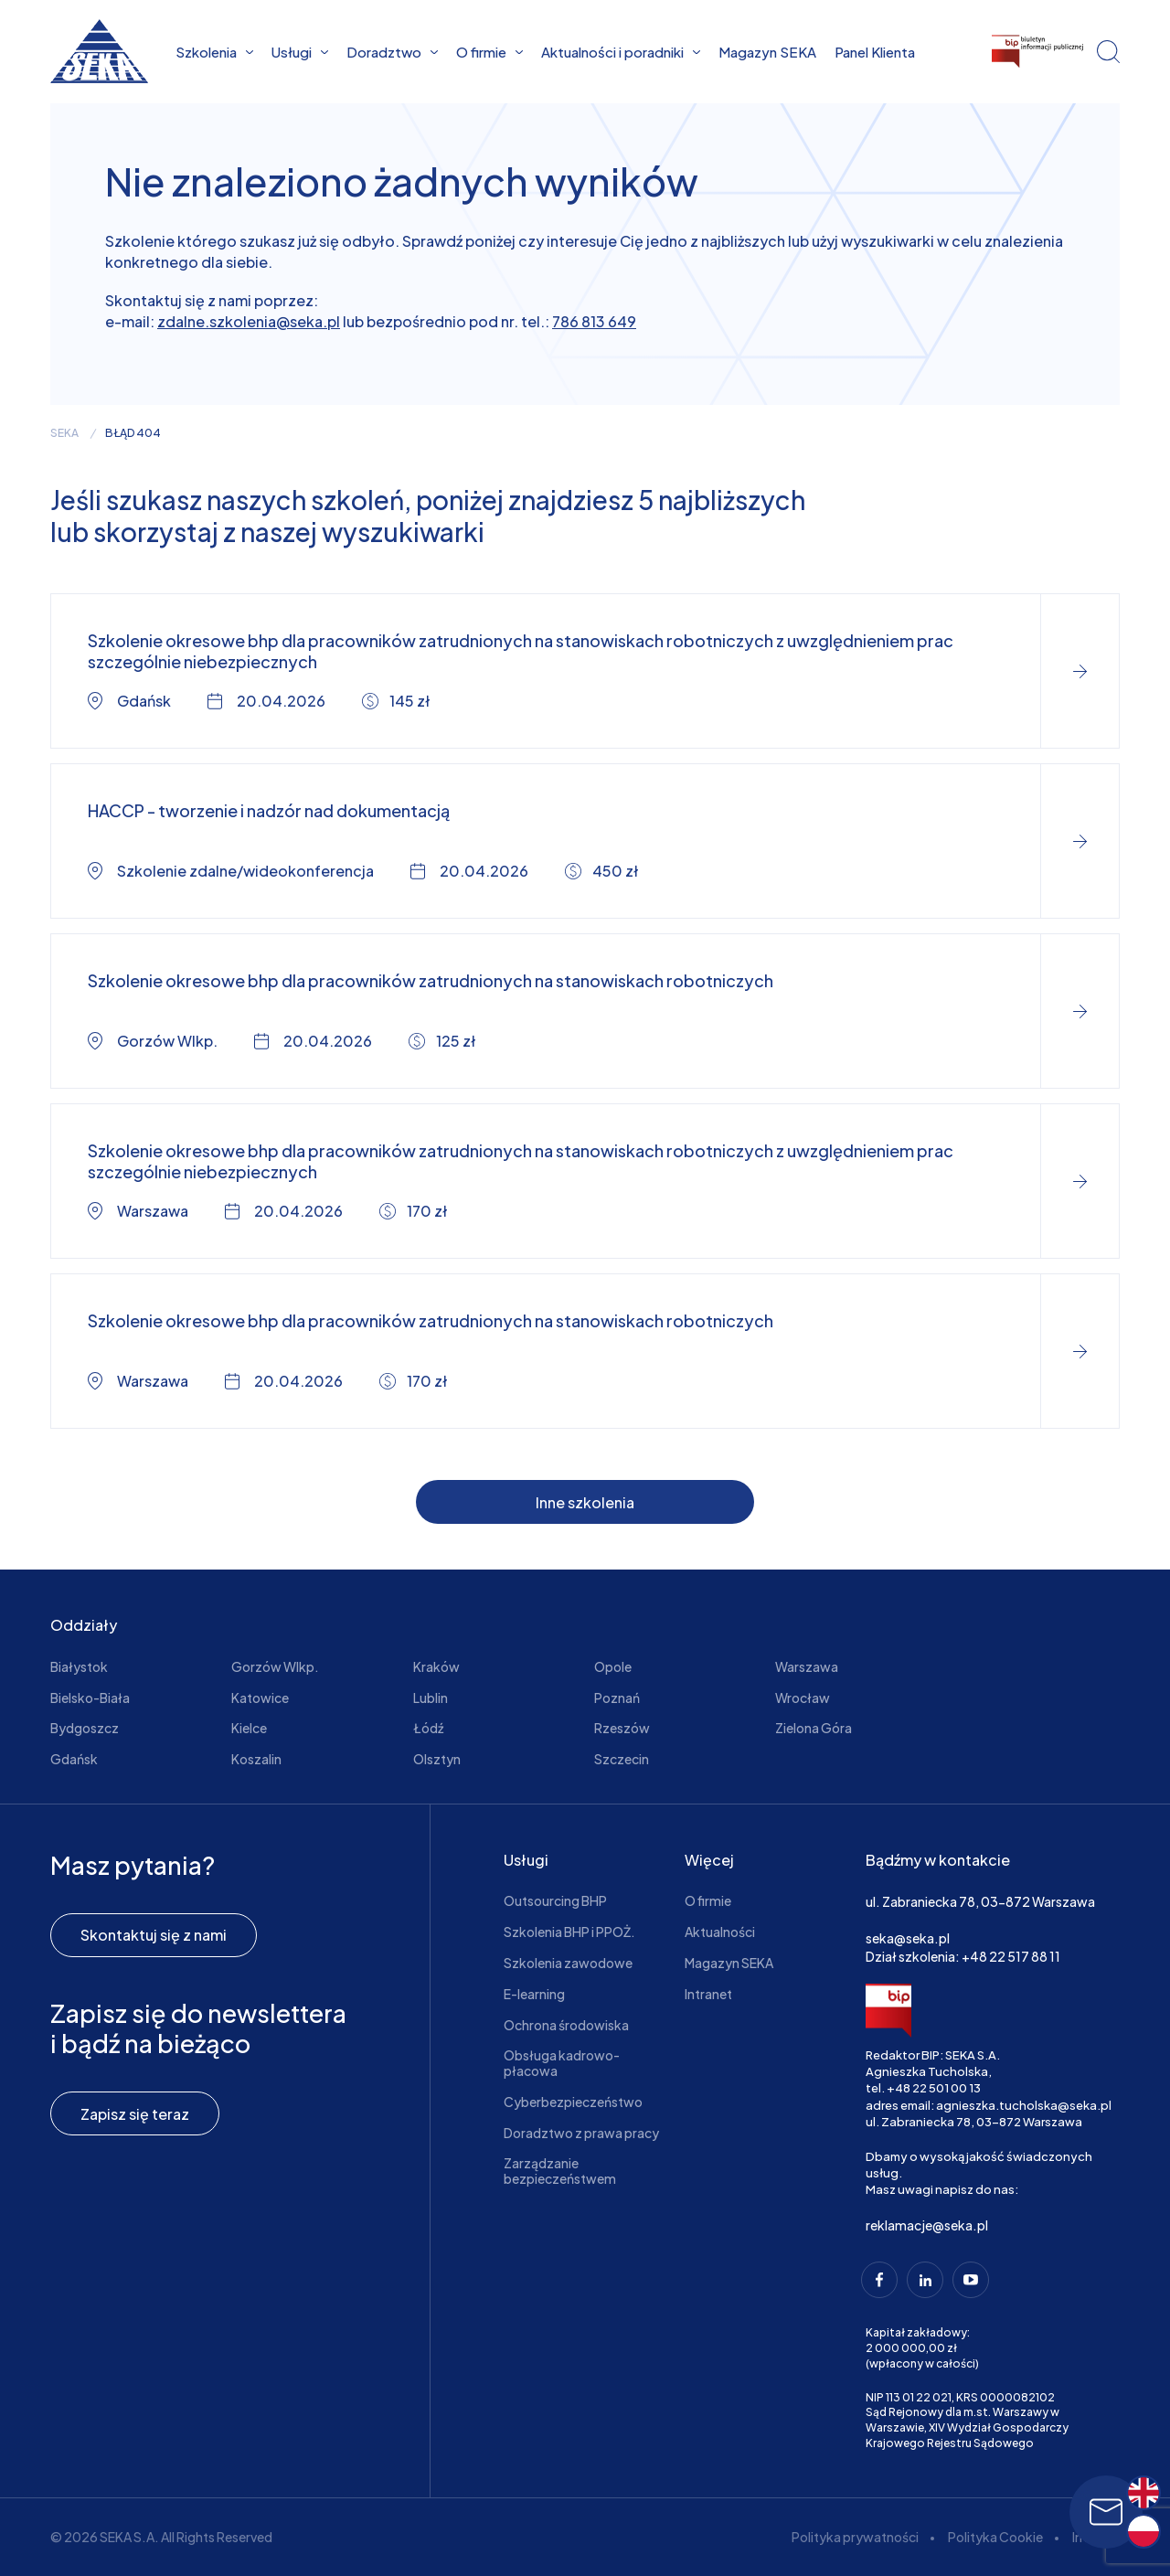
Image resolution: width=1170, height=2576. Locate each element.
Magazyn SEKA (767, 51)
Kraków (436, 1666)
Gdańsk (74, 1759)
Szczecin (621, 1759)
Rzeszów (622, 1727)
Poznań (617, 1697)
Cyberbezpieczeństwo (573, 2101)
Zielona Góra (813, 1727)
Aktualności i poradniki (620, 51)
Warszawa (806, 1666)
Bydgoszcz (84, 1727)
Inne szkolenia (585, 1502)
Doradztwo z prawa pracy (581, 2132)
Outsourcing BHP (555, 1900)
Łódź (428, 1727)
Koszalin (256, 1759)
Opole (613, 1666)
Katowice (260, 1697)
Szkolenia (214, 51)
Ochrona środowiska (566, 2025)
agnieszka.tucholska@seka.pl (1024, 2105)
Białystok (79, 1666)
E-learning (534, 1993)
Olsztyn (437, 1759)
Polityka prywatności (855, 2536)
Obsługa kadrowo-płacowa (562, 2063)
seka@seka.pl (908, 1938)
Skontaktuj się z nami (153, 1934)
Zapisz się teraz (134, 2114)
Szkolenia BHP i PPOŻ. (569, 1931)
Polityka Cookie (995, 2536)
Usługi (299, 51)
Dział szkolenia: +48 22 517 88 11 (963, 1956)
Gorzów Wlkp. (275, 1666)
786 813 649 (594, 321)
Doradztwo (392, 51)
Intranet (708, 1993)
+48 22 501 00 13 (934, 2088)
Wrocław (802, 1697)
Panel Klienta (875, 51)
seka (64, 433)
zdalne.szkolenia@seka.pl (248, 321)
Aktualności (720, 1931)
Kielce (249, 1727)
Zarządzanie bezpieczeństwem (560, 2171)
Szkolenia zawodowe (568, 1962)
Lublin (430, 1697)
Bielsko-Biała (90, 1697)
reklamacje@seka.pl (927, 2225)
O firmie (489, 51)
